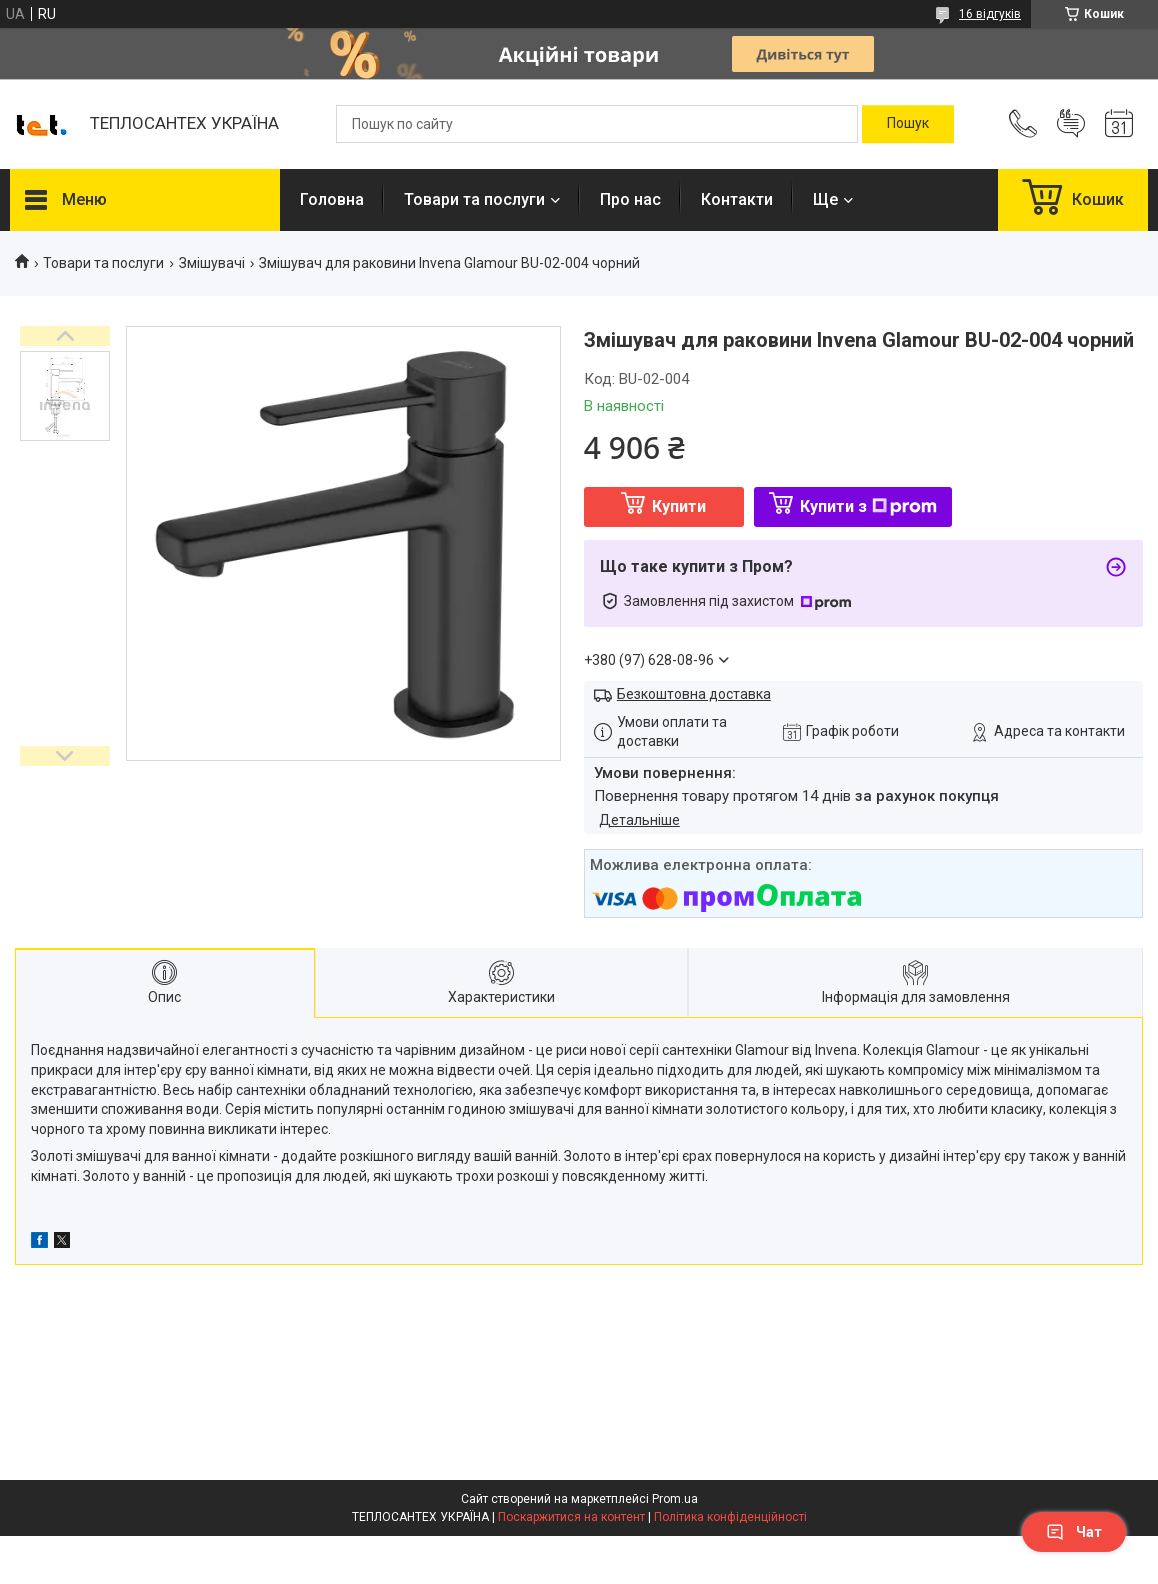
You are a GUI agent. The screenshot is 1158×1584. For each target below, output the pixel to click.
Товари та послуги (474, 199)
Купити (679, 506)
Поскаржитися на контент (571, 1517)
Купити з (868, 506)
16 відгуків (990, 14)
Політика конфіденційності (730, 1517)
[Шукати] (908, 124)
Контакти (737, 199)
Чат (1074, 1532)
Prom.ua (675, 1499)
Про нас (630, 199)
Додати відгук (1071, 124)
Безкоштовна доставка (694, 694)
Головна (332, 199)
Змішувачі (212, 263)
